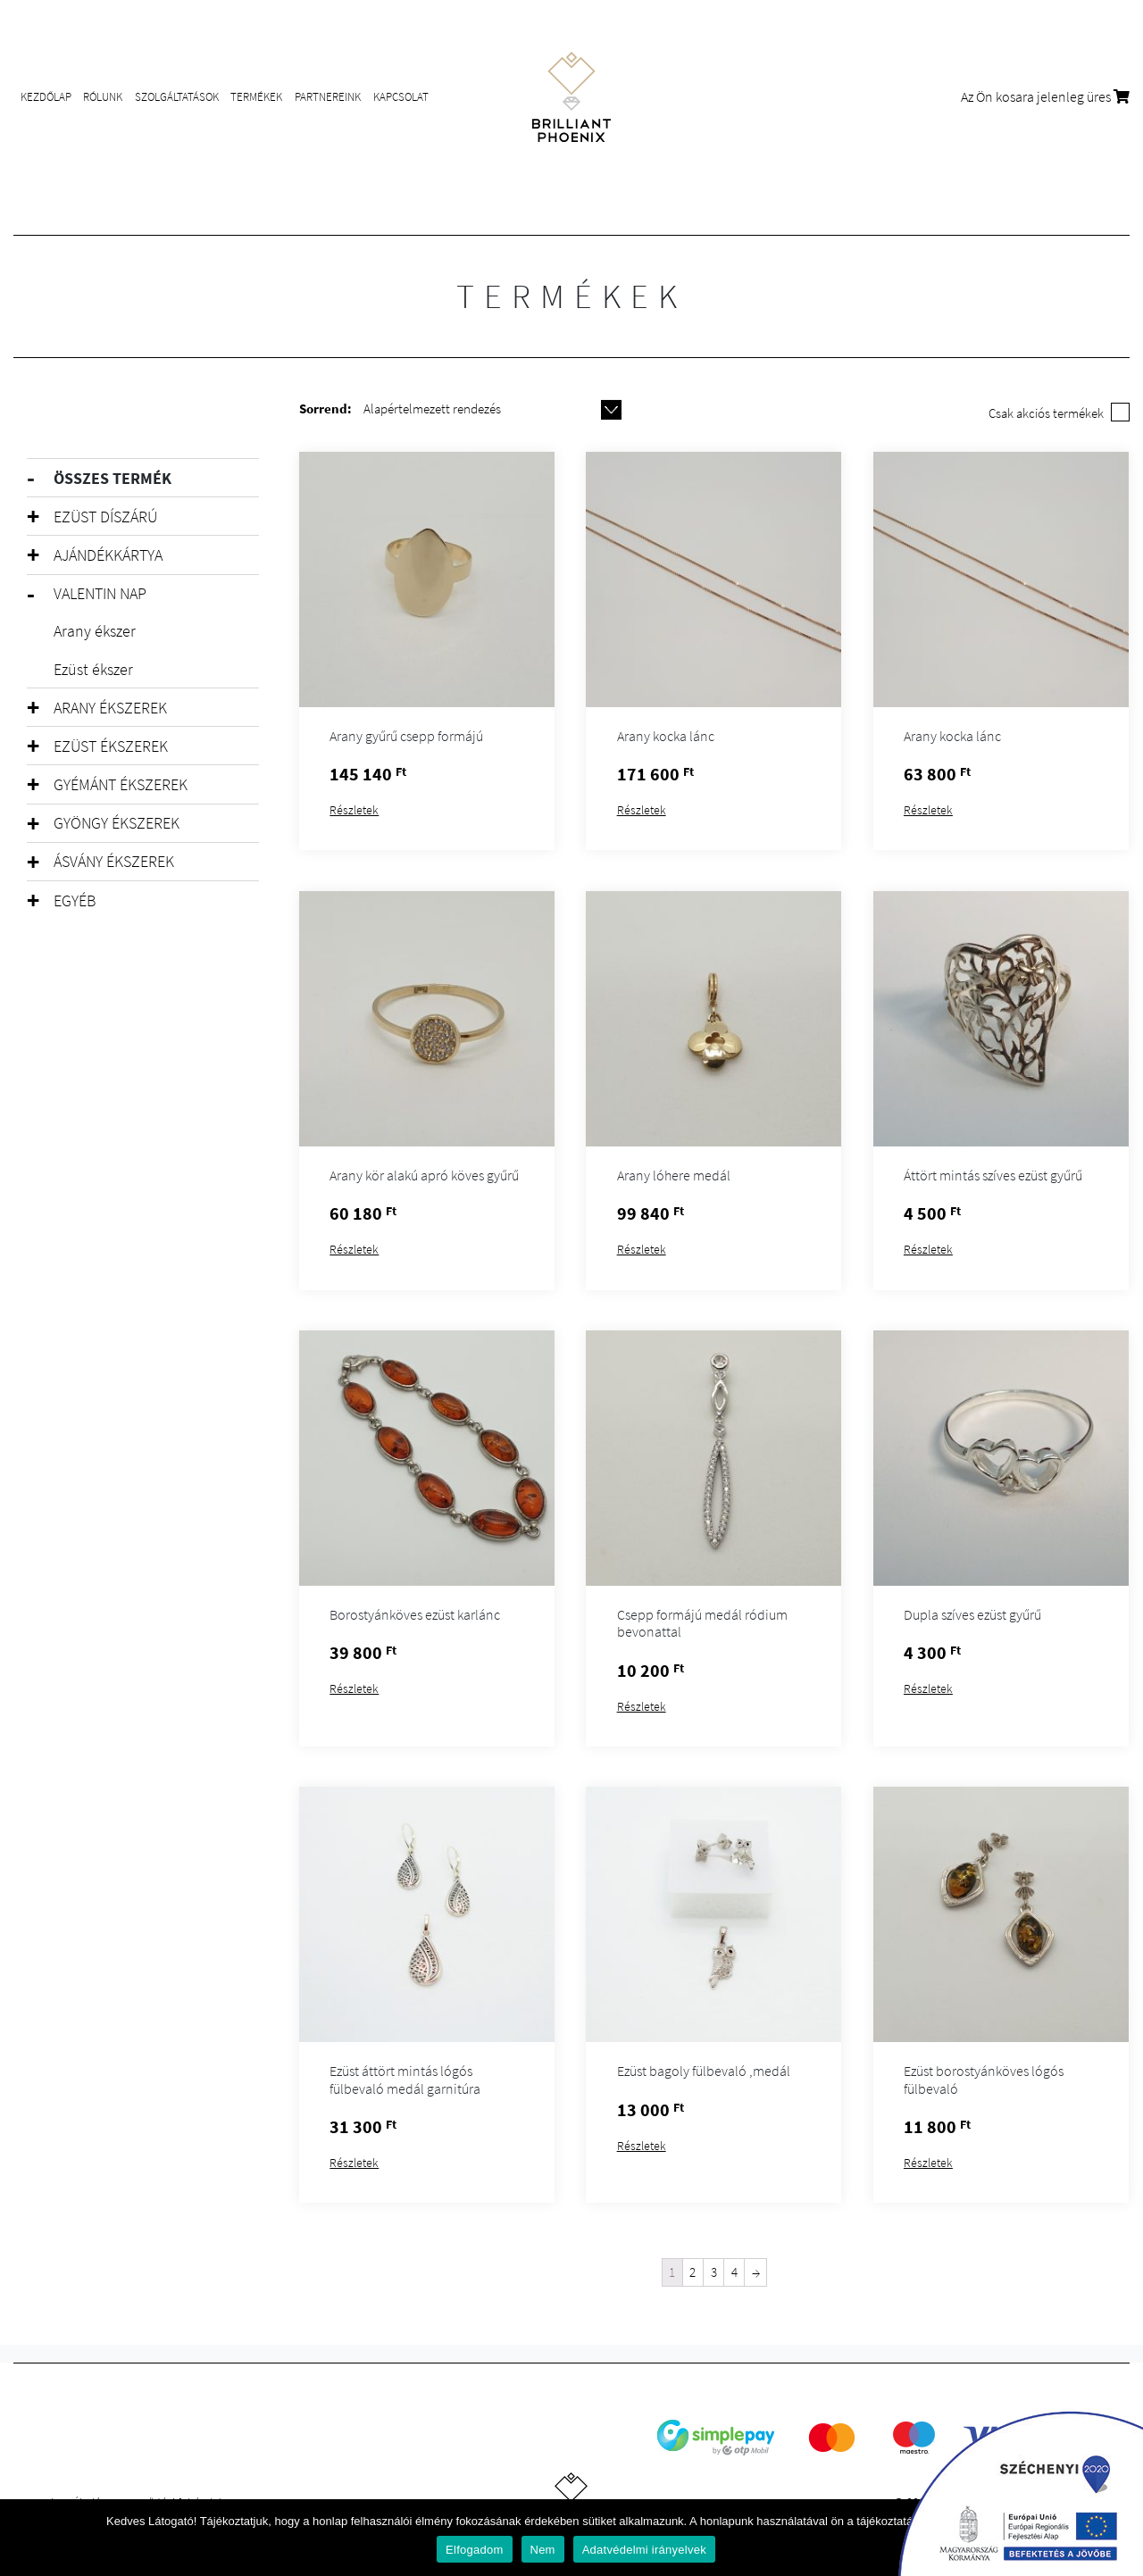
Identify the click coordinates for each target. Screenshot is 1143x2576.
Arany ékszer (95, 631)
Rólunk (102, 96)
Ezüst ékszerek (111, 746)
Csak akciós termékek (1046, 412)
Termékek (256, 96)
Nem (542, 2549)
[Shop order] (492, 409)
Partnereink (328, 96)
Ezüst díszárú (105, 516)
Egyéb (75, 900)
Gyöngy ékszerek (116, 823)
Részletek (354, 810)
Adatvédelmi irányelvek (644, 2549)
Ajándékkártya (108, 555)
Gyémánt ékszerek (121, 784)
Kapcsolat (401, 96)
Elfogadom (474, 2549)
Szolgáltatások (177, 96)
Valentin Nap (100, 593)
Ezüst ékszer (93, 669)
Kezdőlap (46, 96)
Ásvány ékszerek (114, 861)
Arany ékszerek (110, 707)
